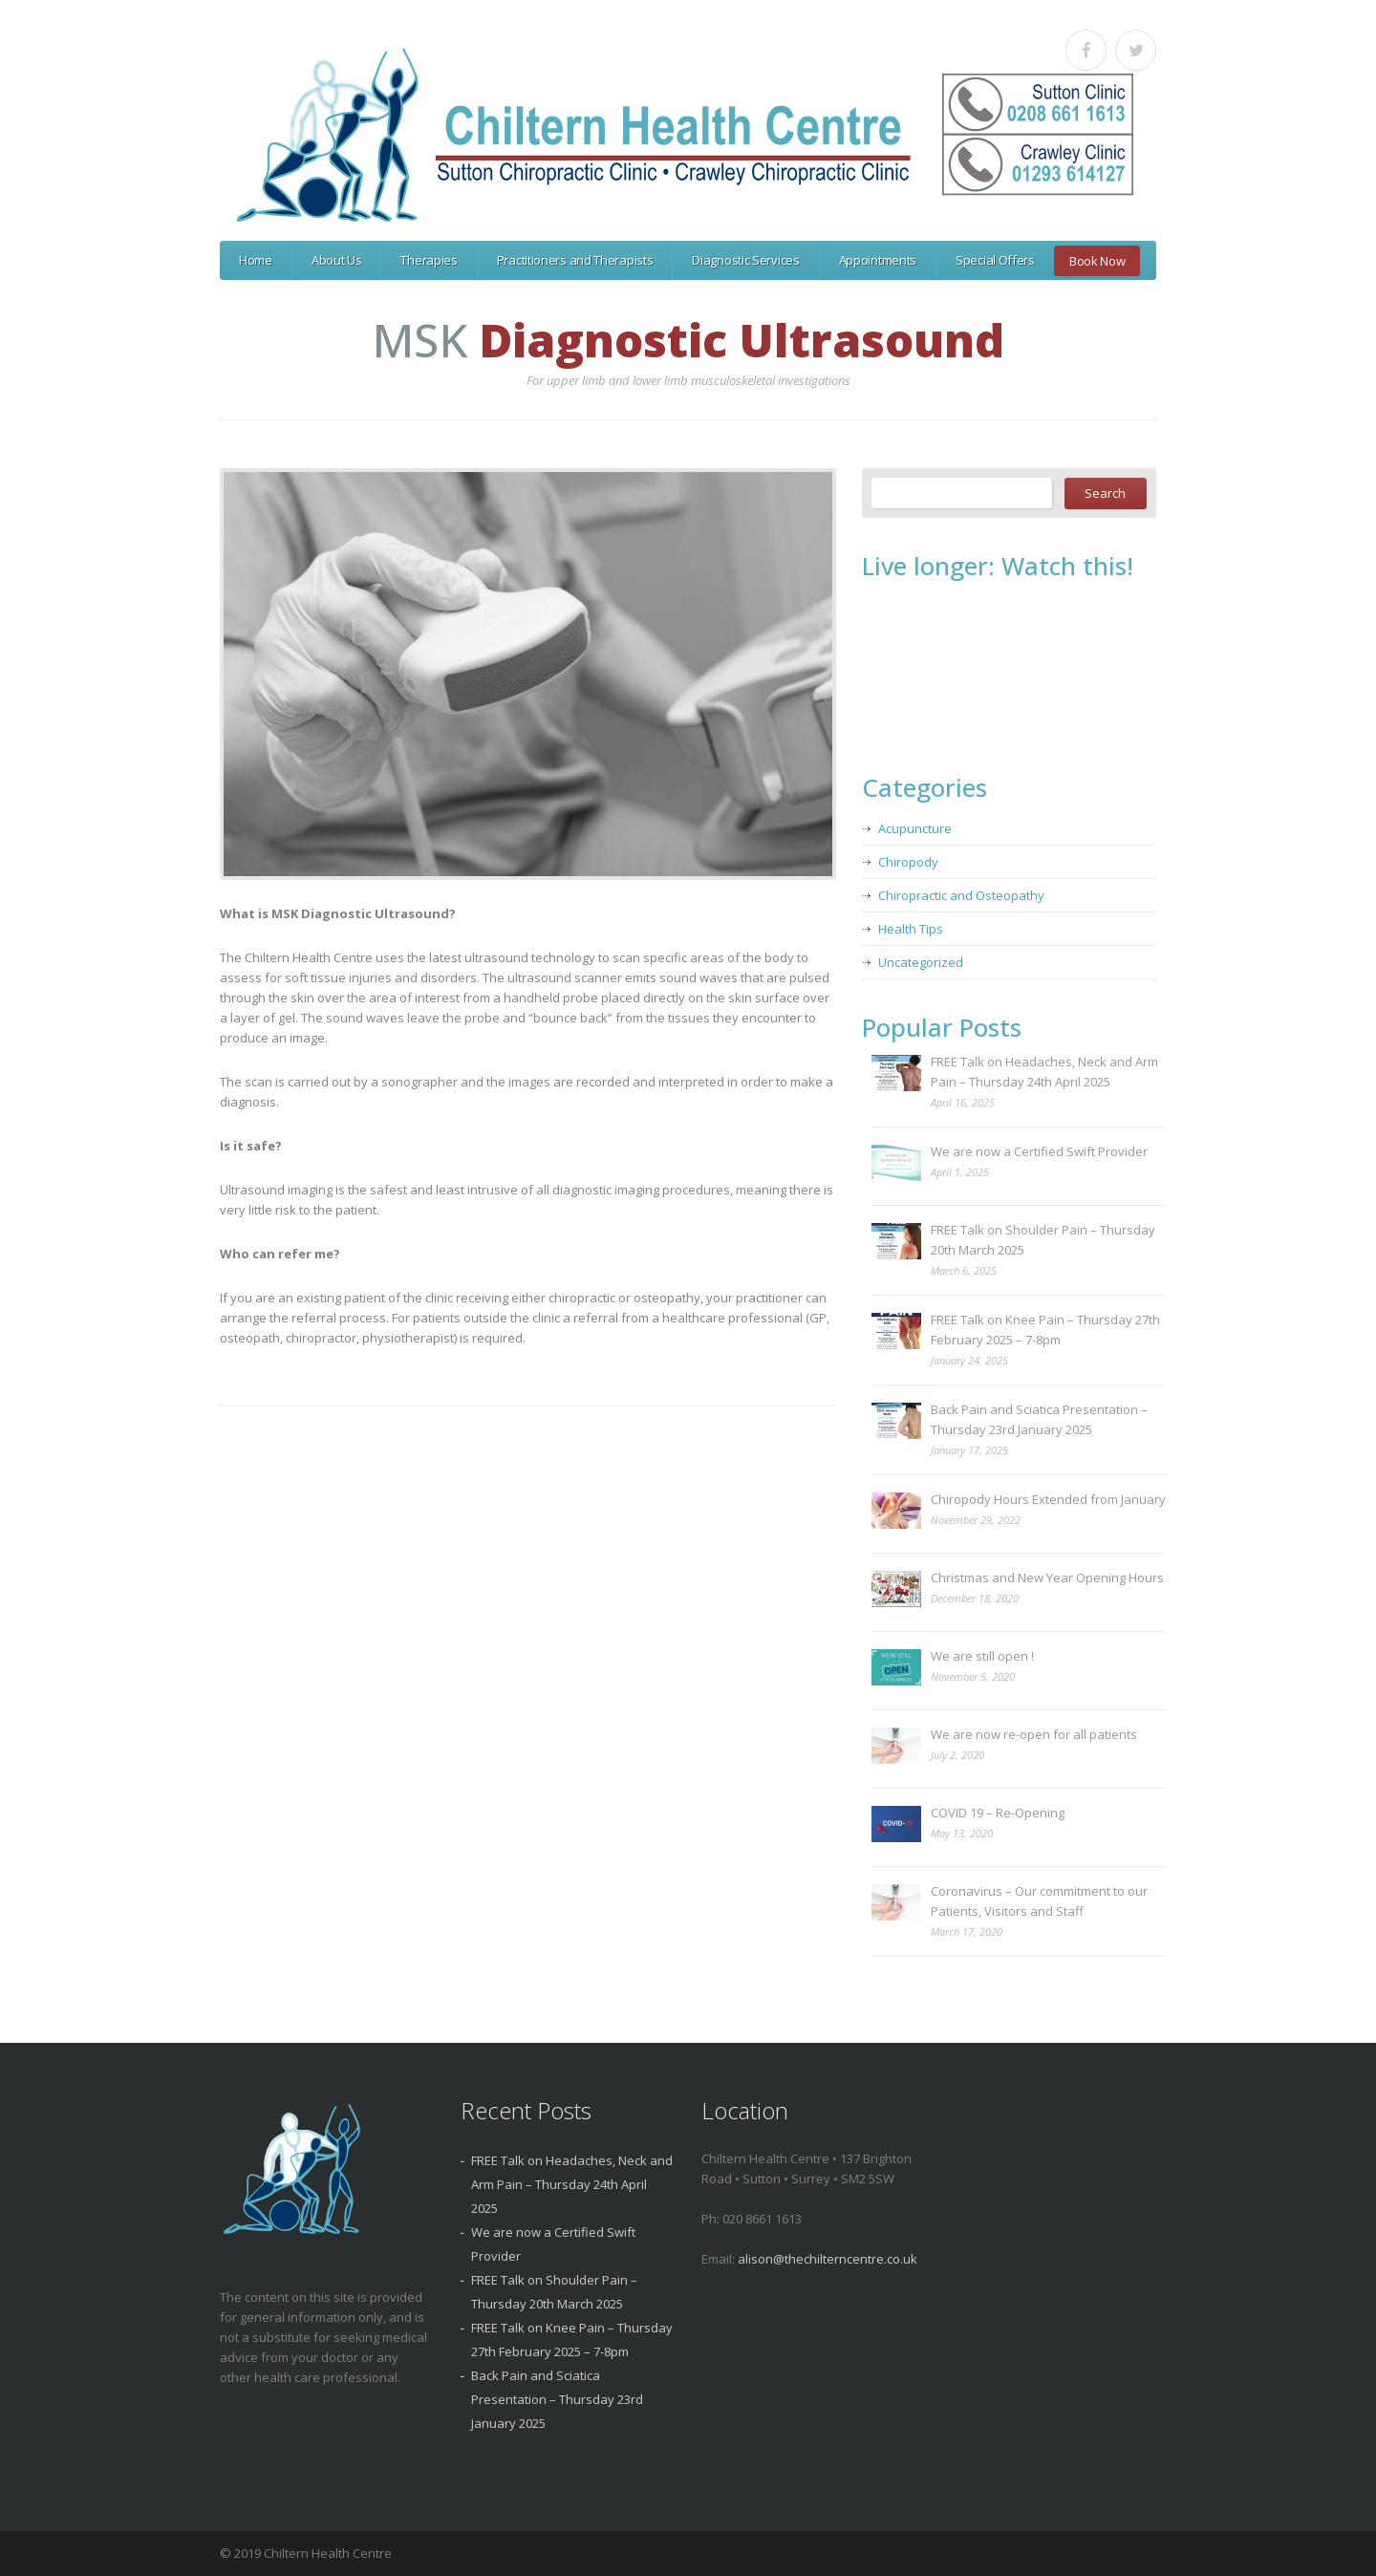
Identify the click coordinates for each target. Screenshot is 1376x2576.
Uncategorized (920, 962)
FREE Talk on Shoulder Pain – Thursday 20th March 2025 (1043, 1239)
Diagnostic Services (745, 259)
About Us (337, 259)
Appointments (877, 259)
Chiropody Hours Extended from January (1048, 1499)
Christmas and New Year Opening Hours (1047, 1577)
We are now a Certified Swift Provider (1039, 1151)
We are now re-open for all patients (1034, 1734)
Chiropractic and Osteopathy (961, 895)
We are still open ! (982, 1655)
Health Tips (910, 928)
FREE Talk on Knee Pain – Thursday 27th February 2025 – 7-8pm (1045, 1329)
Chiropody (908, 861)
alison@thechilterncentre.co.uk (827, 2258)
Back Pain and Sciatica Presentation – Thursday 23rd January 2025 (1039, 1419)
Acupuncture (915, 828)
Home (255, 259)
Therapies (428, 259)
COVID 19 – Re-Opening (997, 1812)
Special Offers (995, 259)
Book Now (1097, 260)
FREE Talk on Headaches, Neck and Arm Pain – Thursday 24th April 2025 (1044, 1071)
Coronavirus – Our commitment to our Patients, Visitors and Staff (1039, 1901)
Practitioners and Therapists (575, 259)
